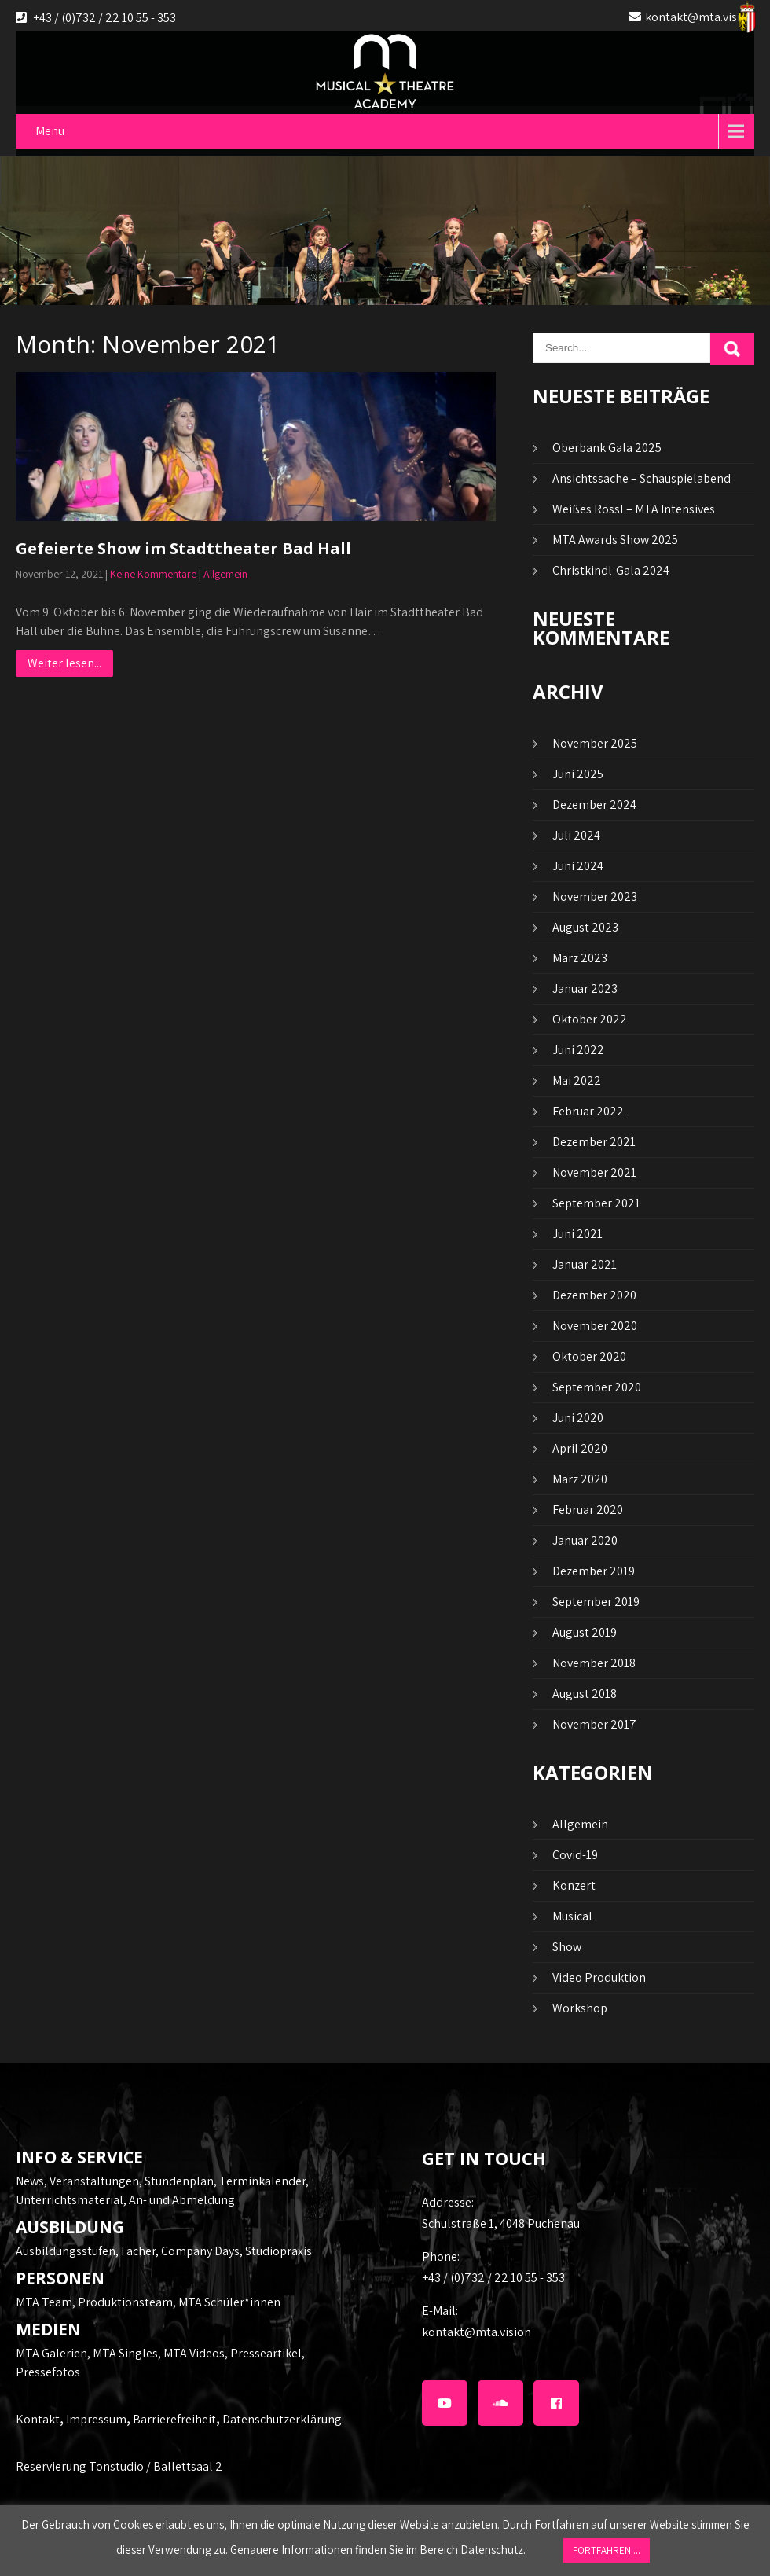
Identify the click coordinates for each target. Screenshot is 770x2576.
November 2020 (594, 1325)
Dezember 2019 (593, 1571)
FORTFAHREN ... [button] (606, 2550)
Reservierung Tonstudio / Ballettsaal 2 (119, 2466)
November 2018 (594, 1663)
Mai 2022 (576, 1080)
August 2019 (584, 1632)
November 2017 (594, 1724)
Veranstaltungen (94, 2181)
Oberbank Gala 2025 (607, 447)
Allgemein (226, 574)
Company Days (200, 2251)
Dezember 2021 (594, 1142)
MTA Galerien (51, 2353)
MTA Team (44, 2302)
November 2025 (594, 743)
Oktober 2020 (589, 1356)
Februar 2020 (587, 1509)
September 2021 (596, 1203)
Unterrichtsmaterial (69, 2200)
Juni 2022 (578, 1050)
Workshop (579, 2008)
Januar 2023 (585, 988)
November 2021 (594, 1172)
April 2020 (579, 1448)
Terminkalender (262, 2181)
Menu (49, 131)
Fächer (138, 2251)
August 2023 (585, 927)
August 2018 (584, 1693)
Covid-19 (575, 1855)
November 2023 (594, 896)
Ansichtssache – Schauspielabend (641, 478)
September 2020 (596, 1387)
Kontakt (38, 2419)
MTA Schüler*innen (229, 2302)
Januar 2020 (585, 1540)
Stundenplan (179, 2181)
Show (566, 1946)
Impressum (96, 2419)
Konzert (574, 1885)
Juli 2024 (576, 835)
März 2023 (579, 958)
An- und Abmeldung (182, 2200)
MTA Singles (125, 2353)
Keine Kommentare (153, 574)
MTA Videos (194, 2353)
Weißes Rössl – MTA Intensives (633, 509)
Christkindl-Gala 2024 (610, 570)
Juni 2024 (577, 866)
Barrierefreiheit (174, 2419)
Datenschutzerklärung (282, 2419)
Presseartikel (266, 2353)
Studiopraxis (278, 2251)
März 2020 (579, 1479)
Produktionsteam (125, 2302)
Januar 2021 (584, 1264)
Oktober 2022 (589, 1019)
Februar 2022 (588, 1111)
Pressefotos (48, 2372)
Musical (572, 1916)
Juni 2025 (577, 774)
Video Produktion (599, 1977)
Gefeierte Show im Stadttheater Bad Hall (183, 548)
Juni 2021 (577, 1234)
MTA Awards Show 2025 (615, 539)
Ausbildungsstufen (66, 2251)
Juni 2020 (577, 1417)
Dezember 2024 (594, 804)
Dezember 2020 (594, 1295)
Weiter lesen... (64, 663)
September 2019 (596, 1601)
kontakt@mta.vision (699, 17)
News (30, 2181)
